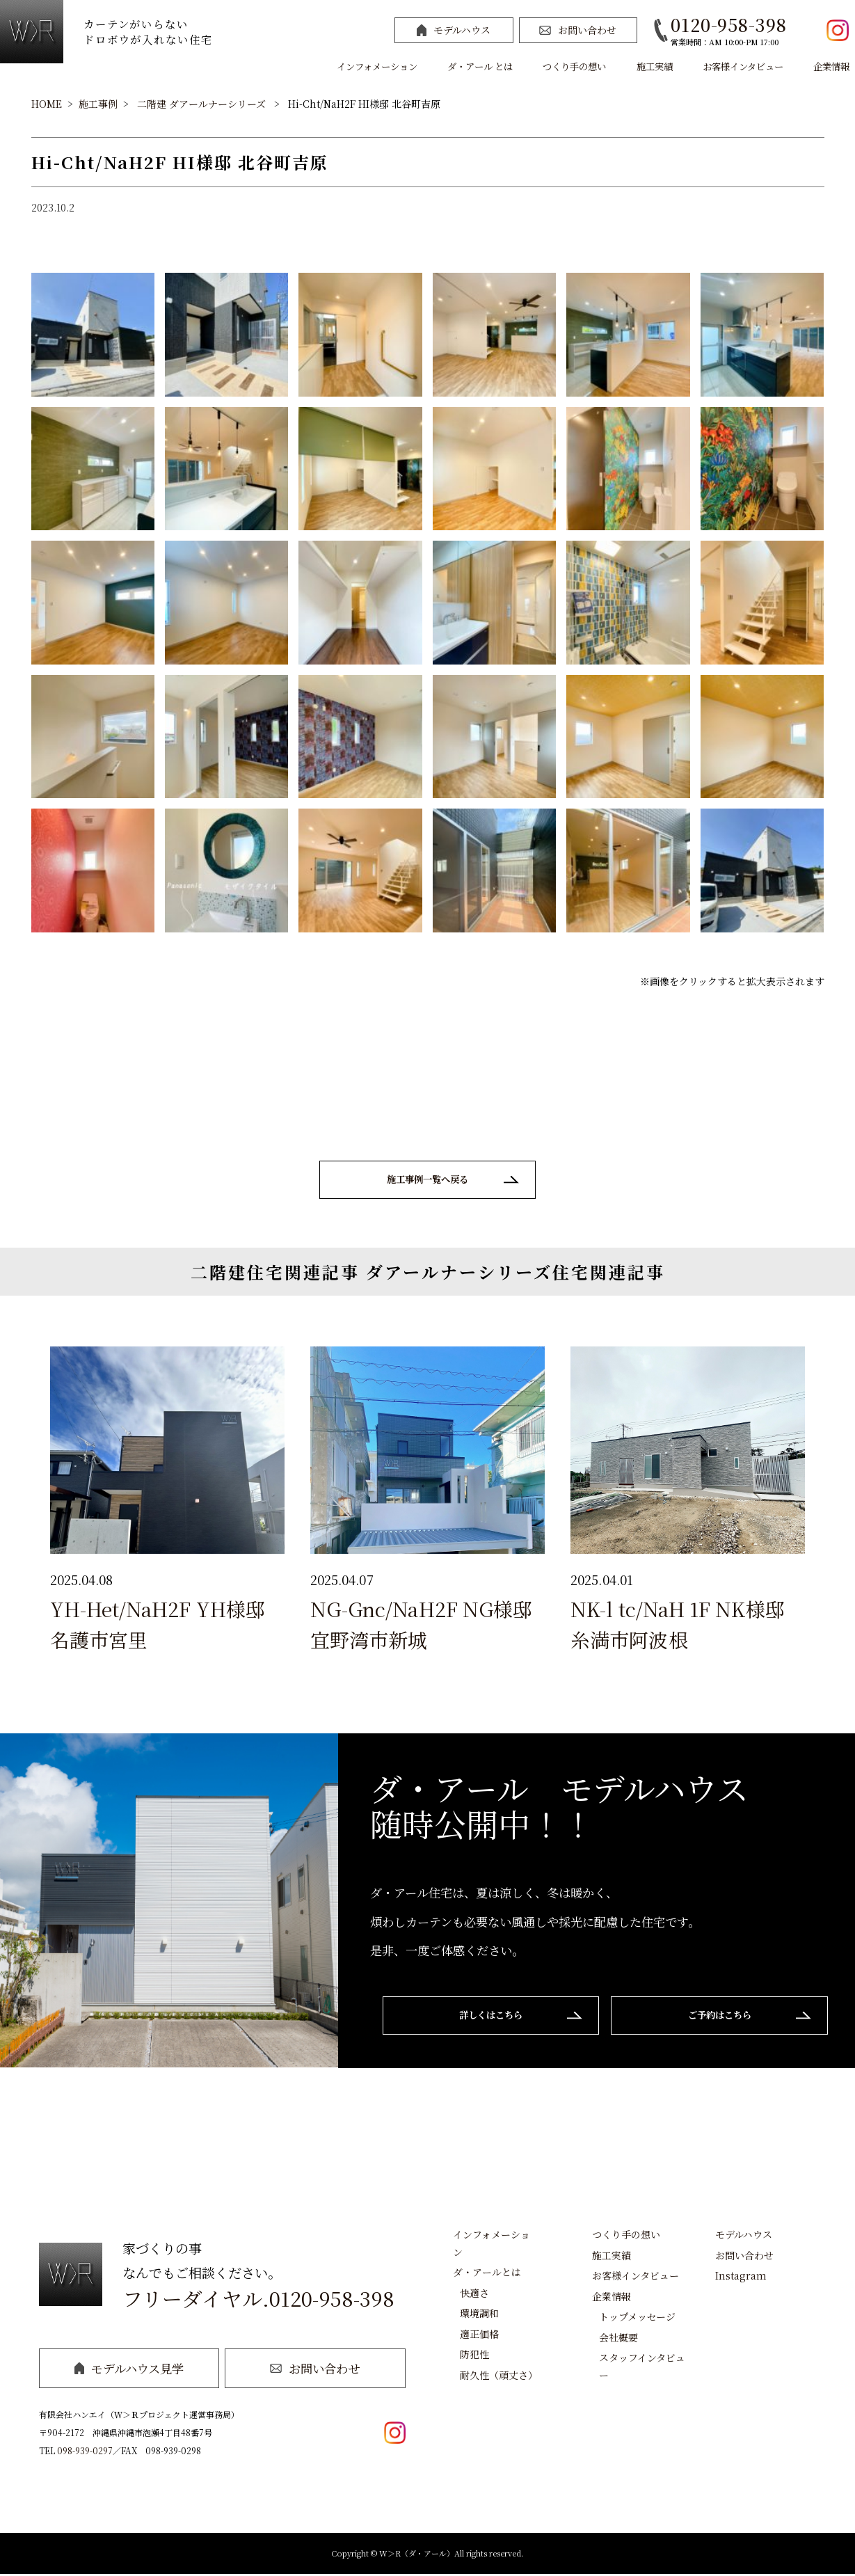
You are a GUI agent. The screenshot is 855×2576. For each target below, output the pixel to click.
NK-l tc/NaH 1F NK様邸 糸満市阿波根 (677, 1626)
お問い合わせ (577, 30)
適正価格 (479, 2335)
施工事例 (98, 104)
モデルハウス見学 (129, 2369)
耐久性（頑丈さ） (499, 2376)
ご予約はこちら (725, 2018)
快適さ (474, 2294)
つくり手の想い (574, 66)
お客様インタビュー (743, 66)
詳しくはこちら (486, 2018)
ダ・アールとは (487, 2274)
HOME (46, 104)
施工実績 (655, 66)
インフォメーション (377, 66)
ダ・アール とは (480, 66)
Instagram (741, 2277)
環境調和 (479, 2315)
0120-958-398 (728, 24)
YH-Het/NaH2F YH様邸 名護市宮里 (157, 1626)
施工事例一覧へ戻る (427, 1180)
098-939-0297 (85, 2452)
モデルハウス (453, 30)
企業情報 (831, 66)
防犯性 (474, 2356)
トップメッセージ (637, 2318)
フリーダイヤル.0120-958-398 (258, 2301)
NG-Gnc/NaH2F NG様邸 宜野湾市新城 (421, 1626)
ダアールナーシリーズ (217, 104)
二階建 (151, 104)
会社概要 (618, 2339)
